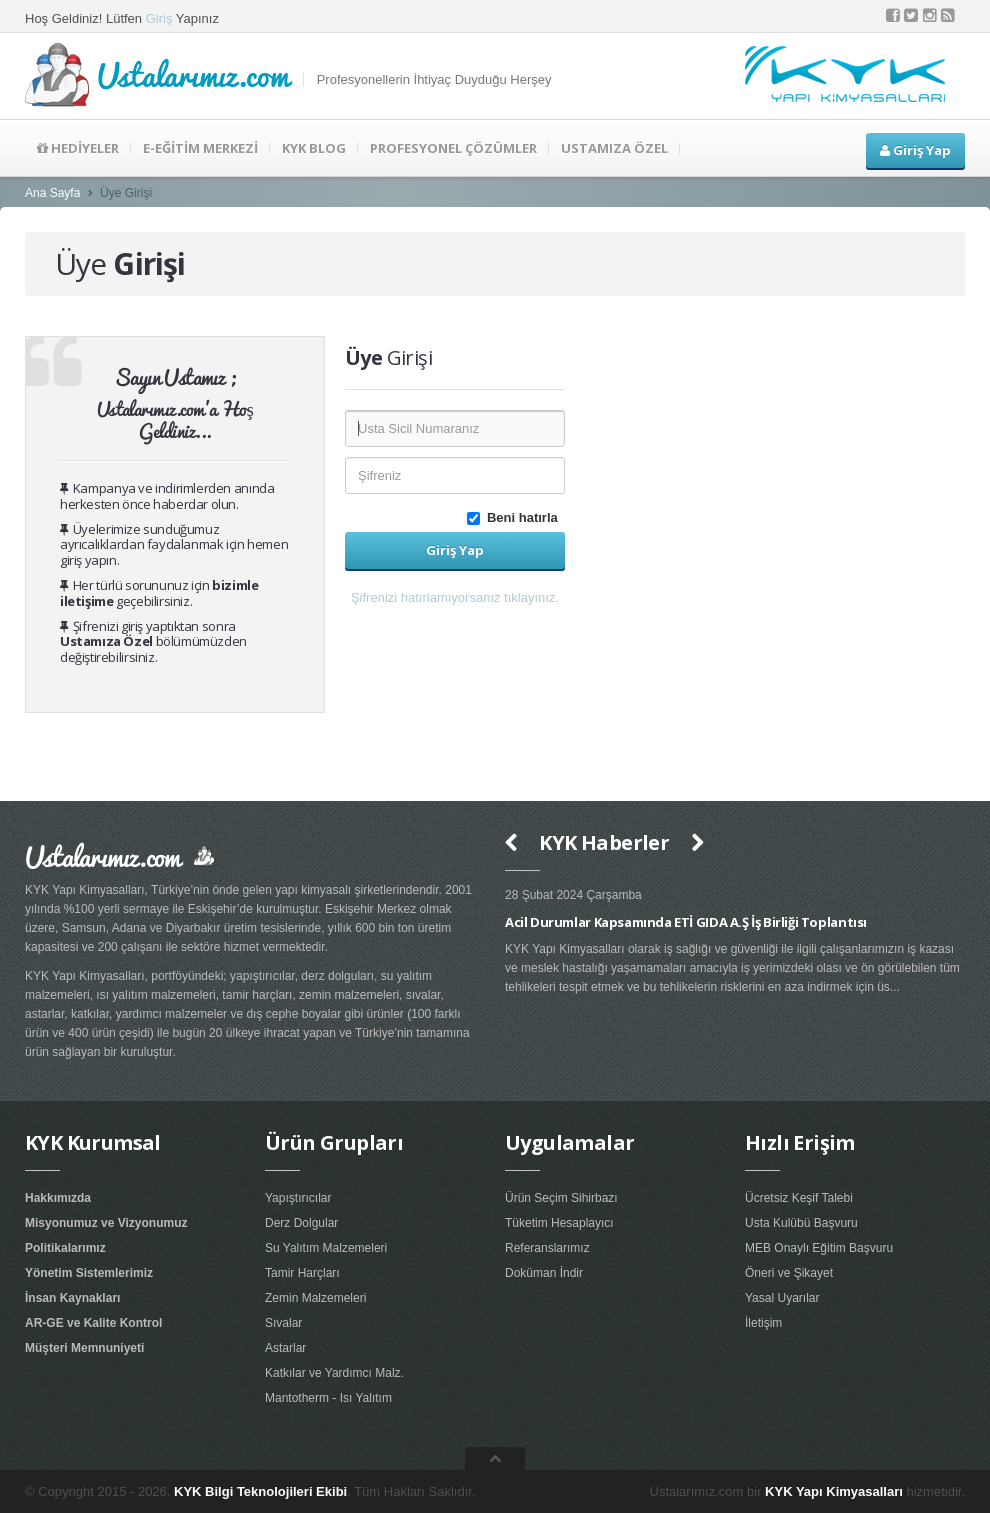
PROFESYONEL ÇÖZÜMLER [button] (453, 148)
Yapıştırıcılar (298, 1198)
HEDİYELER (78, 148)
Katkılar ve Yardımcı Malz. (334, 1373)
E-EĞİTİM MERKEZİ (200, 148)
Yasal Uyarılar (782, 1298)
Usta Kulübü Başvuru (801, 1223)
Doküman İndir (544, 1273)
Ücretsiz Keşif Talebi (799, 1198)
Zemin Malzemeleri (315, 1298)
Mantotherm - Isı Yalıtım (328, 1398)
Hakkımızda (58, 1198)
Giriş (159, 18)
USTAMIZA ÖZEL (614, 148)
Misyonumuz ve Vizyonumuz (106, 1223)
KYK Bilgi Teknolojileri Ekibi (260, 1491)
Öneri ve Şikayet (789, 1273)
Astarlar (285, 1348)
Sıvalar (283, 1323)
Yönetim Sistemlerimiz (89, 1273)
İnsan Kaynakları (72, 1298)
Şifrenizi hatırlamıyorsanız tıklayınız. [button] (455, 597)
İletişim (763, 1323)
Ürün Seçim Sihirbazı (561, 1198)
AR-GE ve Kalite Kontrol (93, 1323)
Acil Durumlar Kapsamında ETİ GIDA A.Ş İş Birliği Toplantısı (686, 922)
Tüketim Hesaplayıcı (559, 1223)
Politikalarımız (65, 1248)
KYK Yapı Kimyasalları (834, 1491)
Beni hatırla (516, 517)
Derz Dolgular (301, 1223)
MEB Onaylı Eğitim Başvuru (819, 1248)
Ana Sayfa (52, 193)
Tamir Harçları (302, 1273)
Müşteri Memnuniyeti (84, 1348)
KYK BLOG (314, 148)
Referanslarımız (547, 1248)
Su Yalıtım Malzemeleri (326, 1248)
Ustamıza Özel (106, 641)
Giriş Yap (915, 150)
